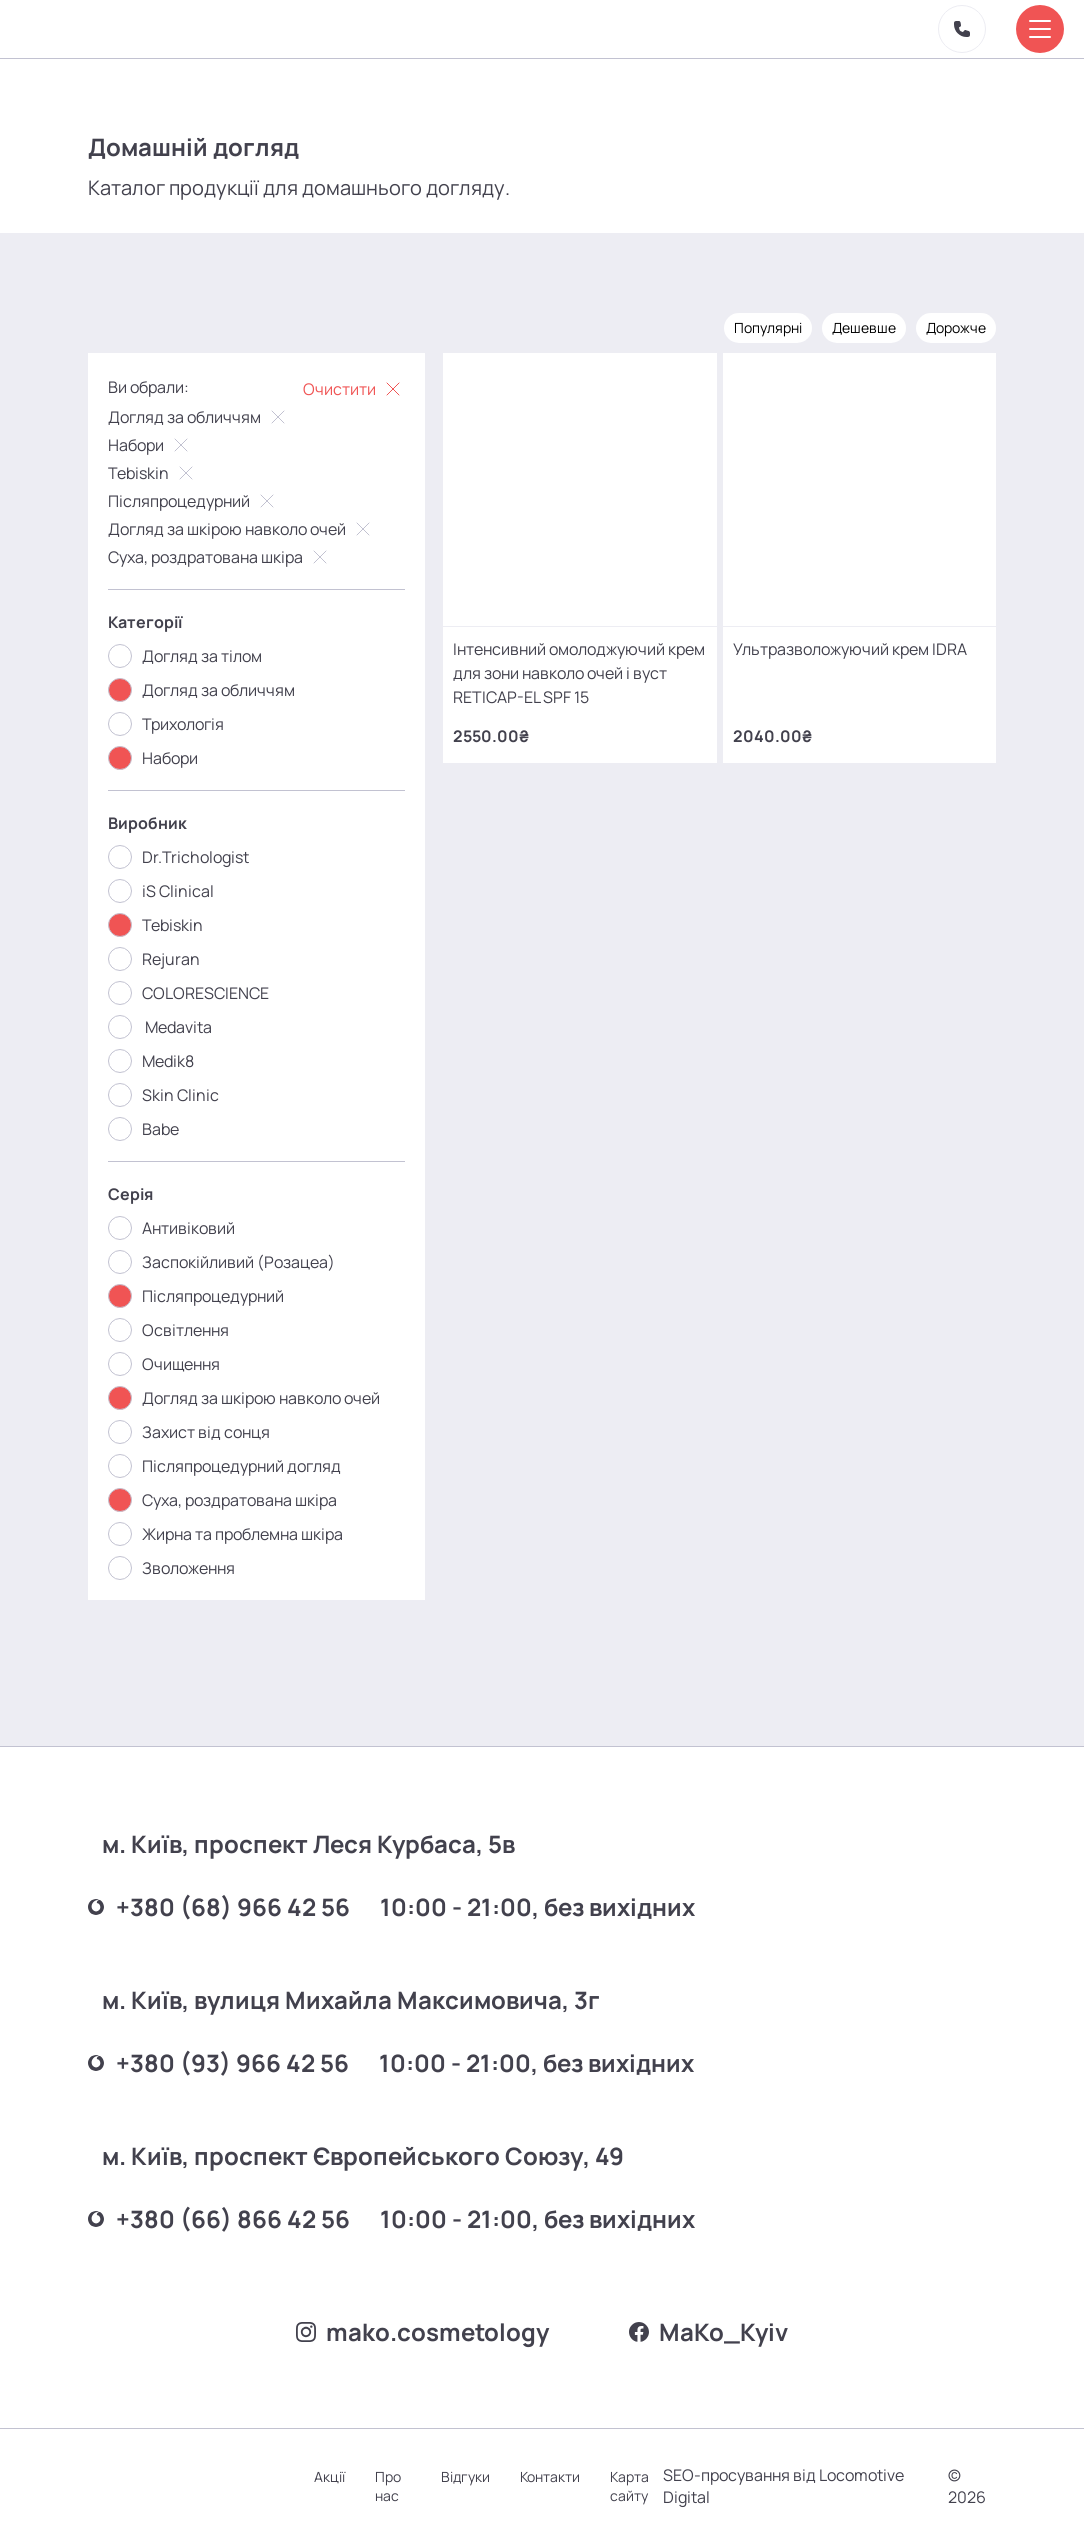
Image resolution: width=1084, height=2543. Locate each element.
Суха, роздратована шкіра (220, 557)
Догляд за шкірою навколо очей (241, 529)
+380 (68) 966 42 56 (219, 1906)
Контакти (550, 2476)
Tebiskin (153, 473)
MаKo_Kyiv (708, 2331)
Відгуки (465, 2476)
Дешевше (864, 327)
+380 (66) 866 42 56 (219, 2218)
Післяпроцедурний (193, 501)
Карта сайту (629, 2486)
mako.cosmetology (422, 2331)
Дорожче (956, 327)
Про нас (388, 2486)
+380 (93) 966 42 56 (218, 2062)
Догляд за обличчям (199, 417)
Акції (329, 2476)
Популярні (768, 327)
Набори (150, 445)
